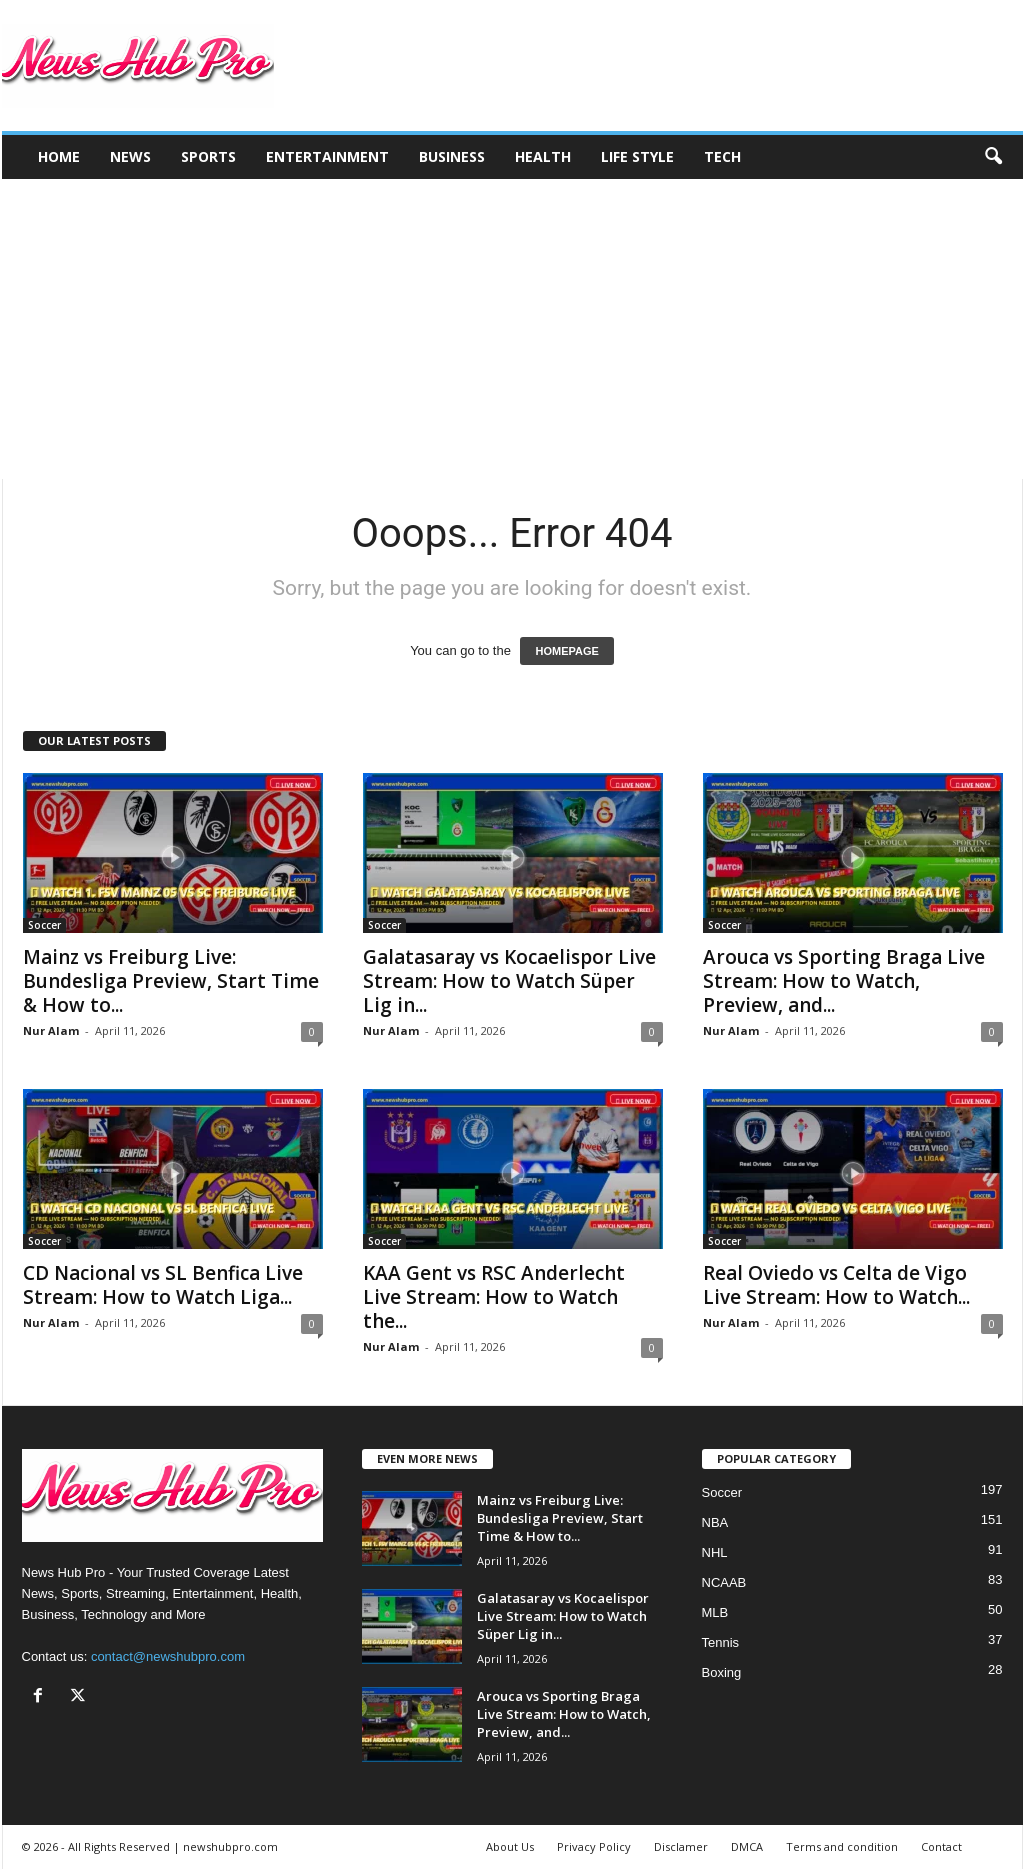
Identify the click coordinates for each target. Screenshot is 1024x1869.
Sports (208, 156)
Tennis (721, 1642)
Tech (722, 156)
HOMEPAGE (566, 651)
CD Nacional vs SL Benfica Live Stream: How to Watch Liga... (163, 1285)
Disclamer (681, 1846)
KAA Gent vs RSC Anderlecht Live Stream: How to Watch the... (494, 1297)
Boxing (722, 1672)
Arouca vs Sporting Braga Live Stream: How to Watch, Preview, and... (844, 981)
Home (59, 156)
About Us (510, 1846)
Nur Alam (51, 1030)
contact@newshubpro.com (168, 1656)
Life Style (637, 156)
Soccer (44, 925)
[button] (993, 157)
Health (543, 156)
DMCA (747, 1846)
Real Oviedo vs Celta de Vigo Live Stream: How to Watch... (836, 1285)
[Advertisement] (512, 329)
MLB (715, 1612)
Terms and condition (842, 1846)
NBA (715, 1522)
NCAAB (724, 1582)
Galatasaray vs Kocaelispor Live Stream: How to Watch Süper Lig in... (509, 981)
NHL (715, 1552)
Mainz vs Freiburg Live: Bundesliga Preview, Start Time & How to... (171, 981)
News (130, 156)
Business (452, 156)
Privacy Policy (594, 1846)
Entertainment (327, 156)
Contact (941, 1846)
